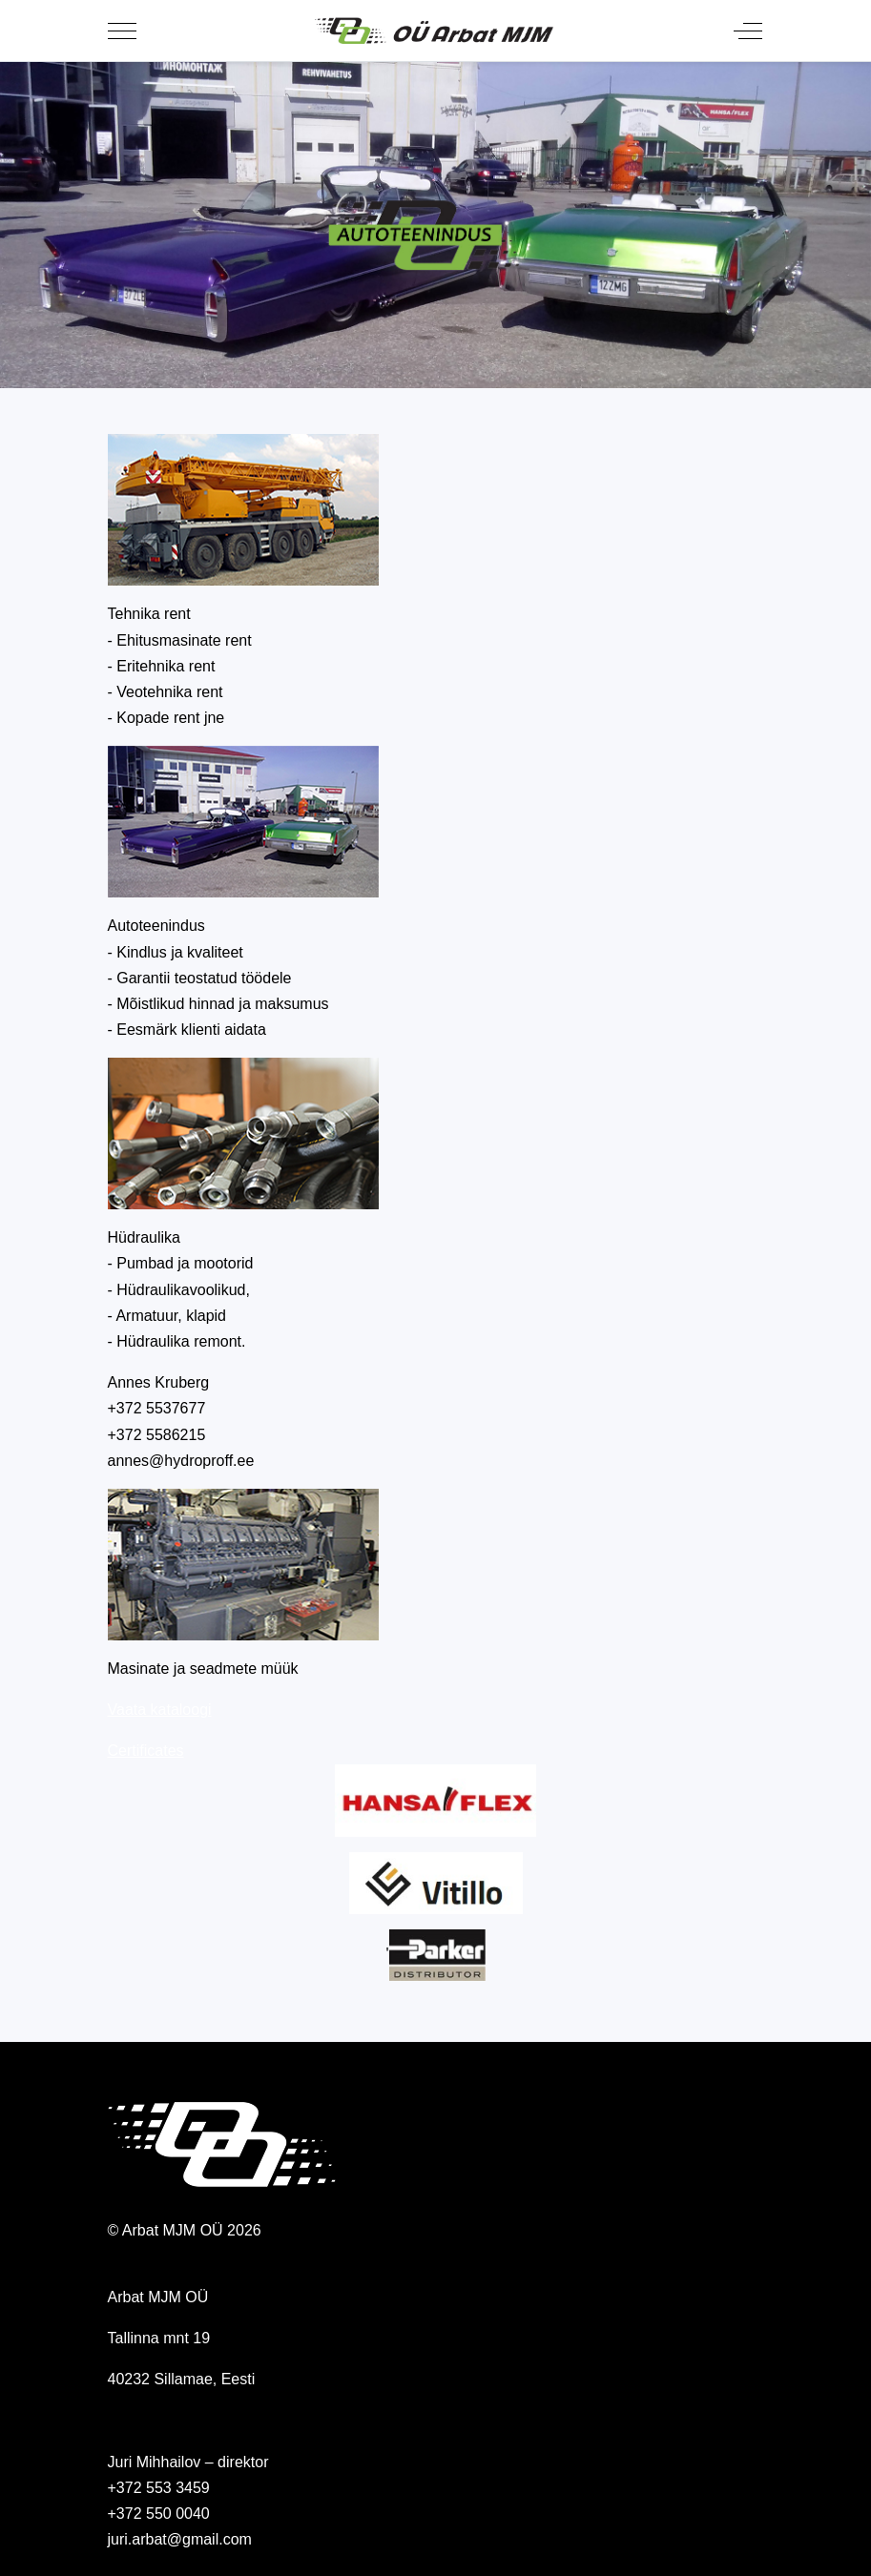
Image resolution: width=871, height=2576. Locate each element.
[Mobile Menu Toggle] (122, 30)
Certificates (146, 1750)
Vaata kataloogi (160, 1709)
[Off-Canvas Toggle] (748, 30)
